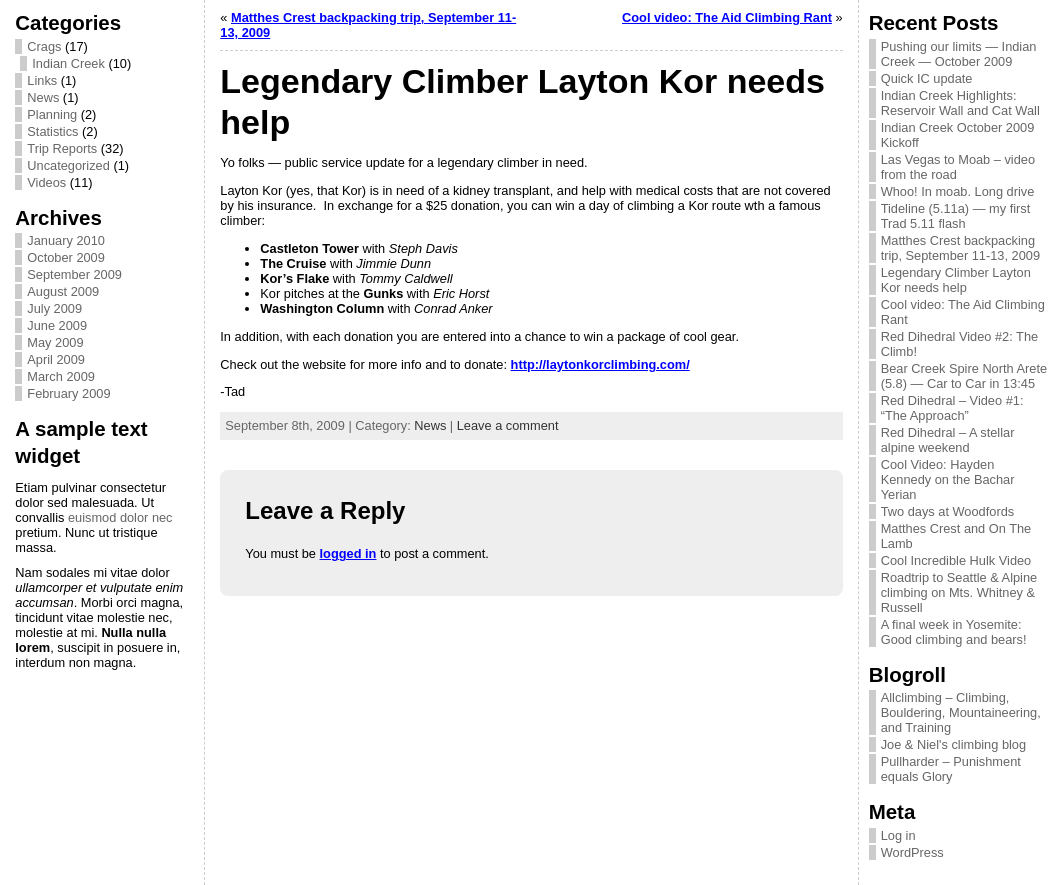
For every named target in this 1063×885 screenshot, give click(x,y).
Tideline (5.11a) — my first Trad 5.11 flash (956, 216)
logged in (348, 553)
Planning (52, 114)
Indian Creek (68, 63)
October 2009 (66, 257)
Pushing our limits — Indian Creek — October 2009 (959, 54)
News (43, 97)
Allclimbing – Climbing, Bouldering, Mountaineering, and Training (961, 712)
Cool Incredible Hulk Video (956, 560)
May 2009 (55, 342)
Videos (46, 182)
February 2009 (68, 393)
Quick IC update (927, 78)
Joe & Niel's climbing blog (953, 744)
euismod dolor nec (120, 517)
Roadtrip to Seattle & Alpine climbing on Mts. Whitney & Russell (959, 592)
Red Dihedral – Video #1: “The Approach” (952, 408)
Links (42, 80)
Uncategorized (68, 165)
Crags (44, 46)
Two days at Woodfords (948, 511)
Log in (898, 835)
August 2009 (63, 291)
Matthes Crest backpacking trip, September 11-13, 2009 (960, 248)
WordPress (912, 852)
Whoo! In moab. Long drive (958, 191)
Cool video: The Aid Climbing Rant (727, 17)
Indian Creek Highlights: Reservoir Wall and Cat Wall (960, 103)
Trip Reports (62, 148)
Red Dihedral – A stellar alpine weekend (948, 440)
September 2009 (74, 274)
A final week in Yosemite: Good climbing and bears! (954, 632)
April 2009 (56, 359)
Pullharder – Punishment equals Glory (951, 769)
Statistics (52, 131)
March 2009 (61, 376)
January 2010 (66, 240)
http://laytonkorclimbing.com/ (600, 364)
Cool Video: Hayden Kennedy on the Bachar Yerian (948, 479)
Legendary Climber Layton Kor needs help (956, 280)
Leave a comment (508, 425)
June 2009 (57, 325)
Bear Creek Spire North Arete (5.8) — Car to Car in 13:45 (964, 376)
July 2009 (54, 308)
